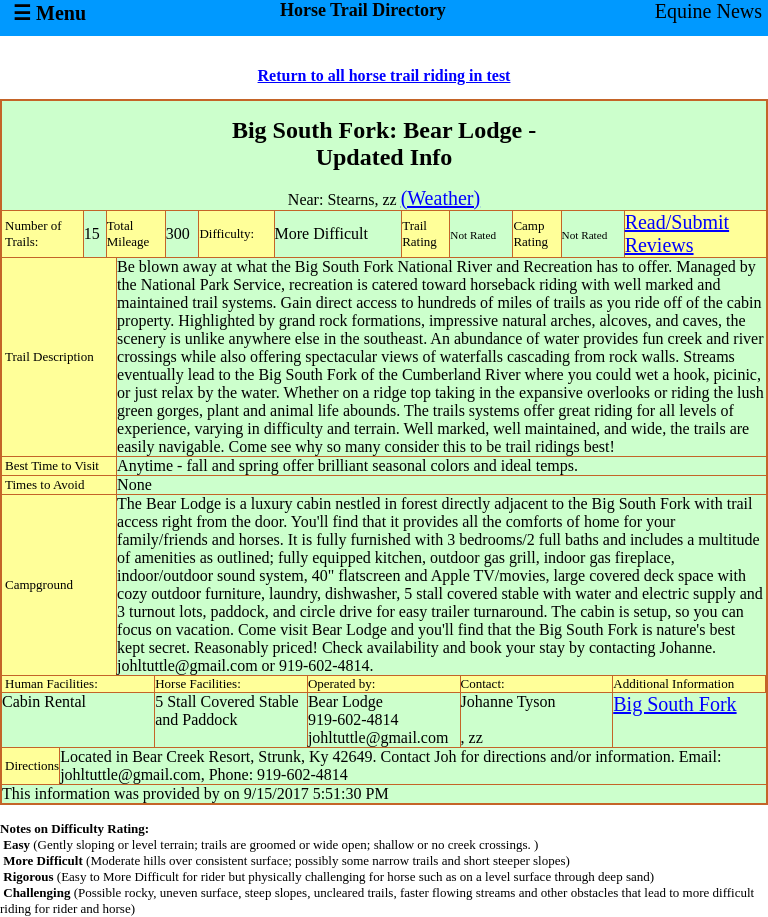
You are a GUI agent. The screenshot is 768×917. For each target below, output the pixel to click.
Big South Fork (674, 704)
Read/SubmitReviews (677, 233)
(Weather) (440, 198)
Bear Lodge (345, 701)
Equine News (708, 11)
